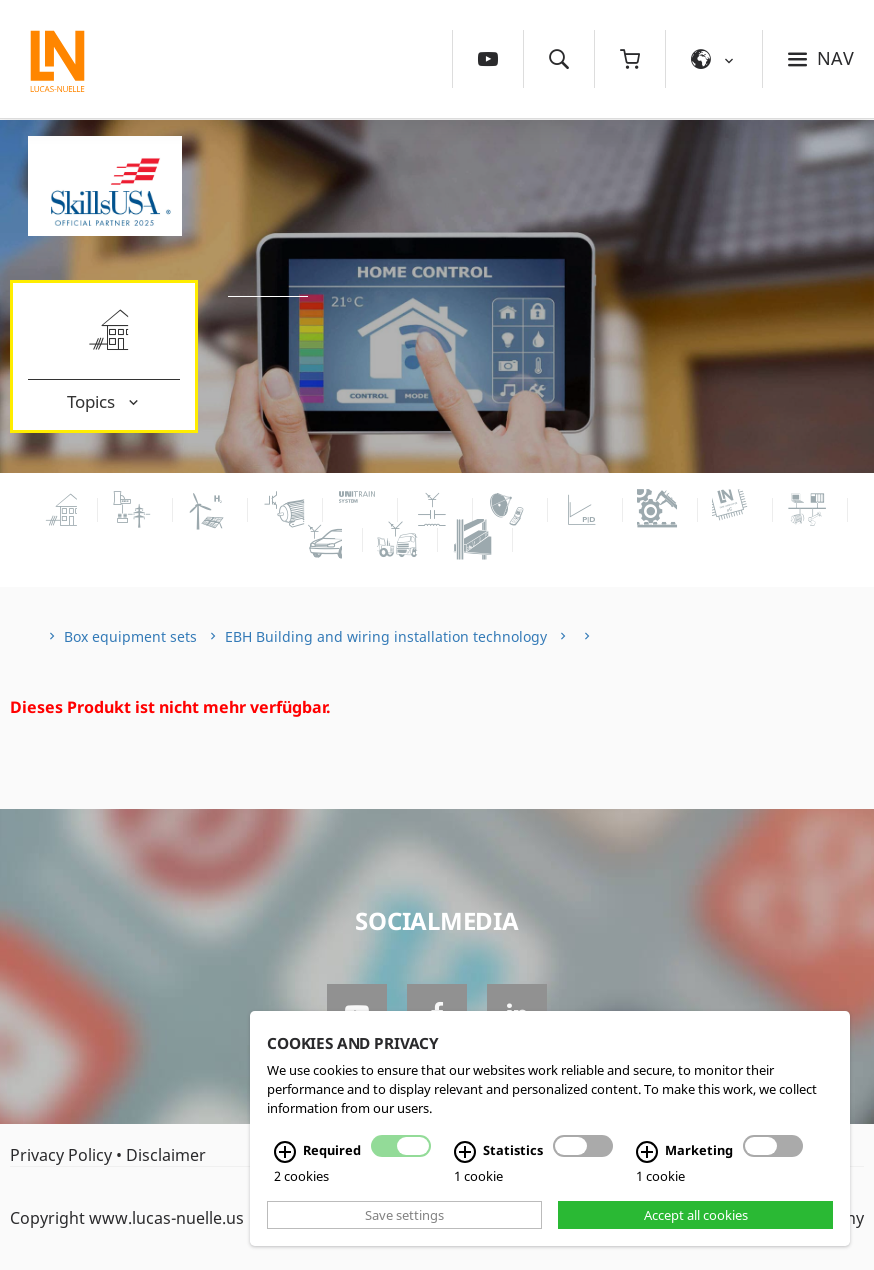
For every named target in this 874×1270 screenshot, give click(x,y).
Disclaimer (166, 1155)
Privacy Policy (61, 1155)
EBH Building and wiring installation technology (386, 636)
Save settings (404, 1215)
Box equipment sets (130, 636)
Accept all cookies (696, 1215)
